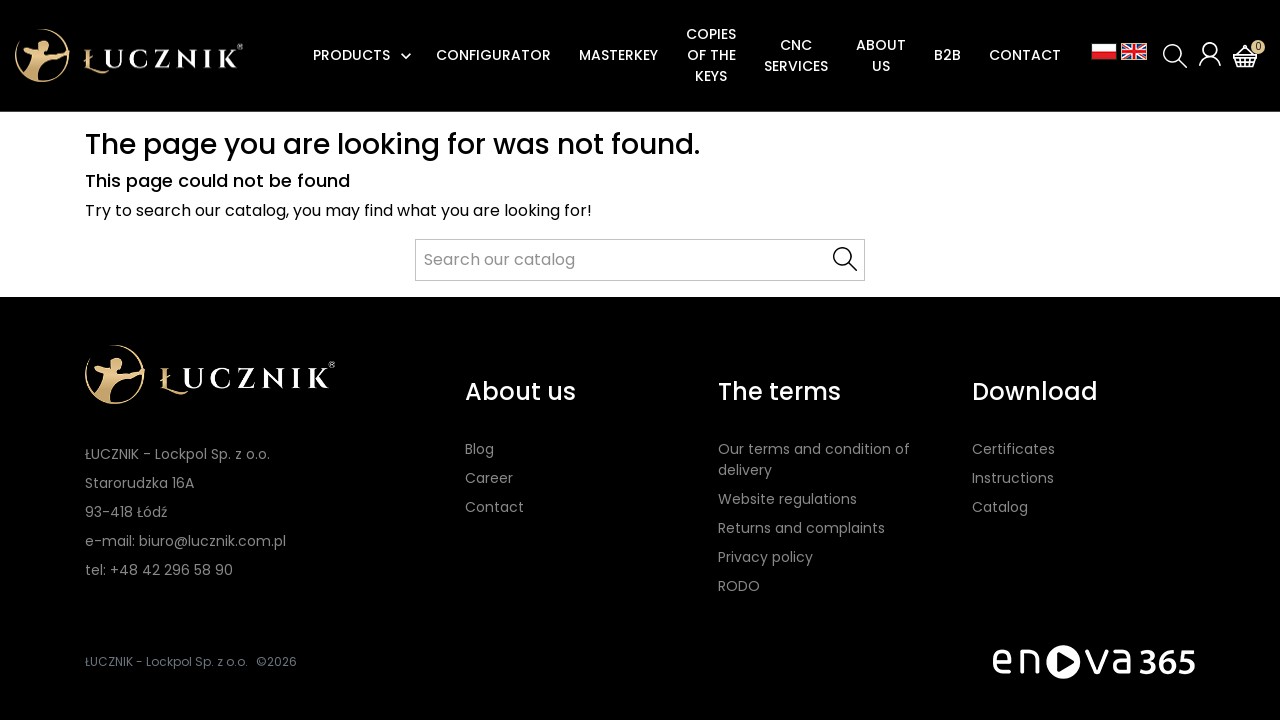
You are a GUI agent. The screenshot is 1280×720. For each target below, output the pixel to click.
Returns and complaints (801, 528)
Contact (494, 507)
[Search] (640, 260)
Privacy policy (765, 557)
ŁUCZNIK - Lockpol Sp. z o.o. (166, 661)
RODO (739, 586)
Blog (479, 449)
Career (489, 478)
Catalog (1000, 507)
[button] (1175, 56)
